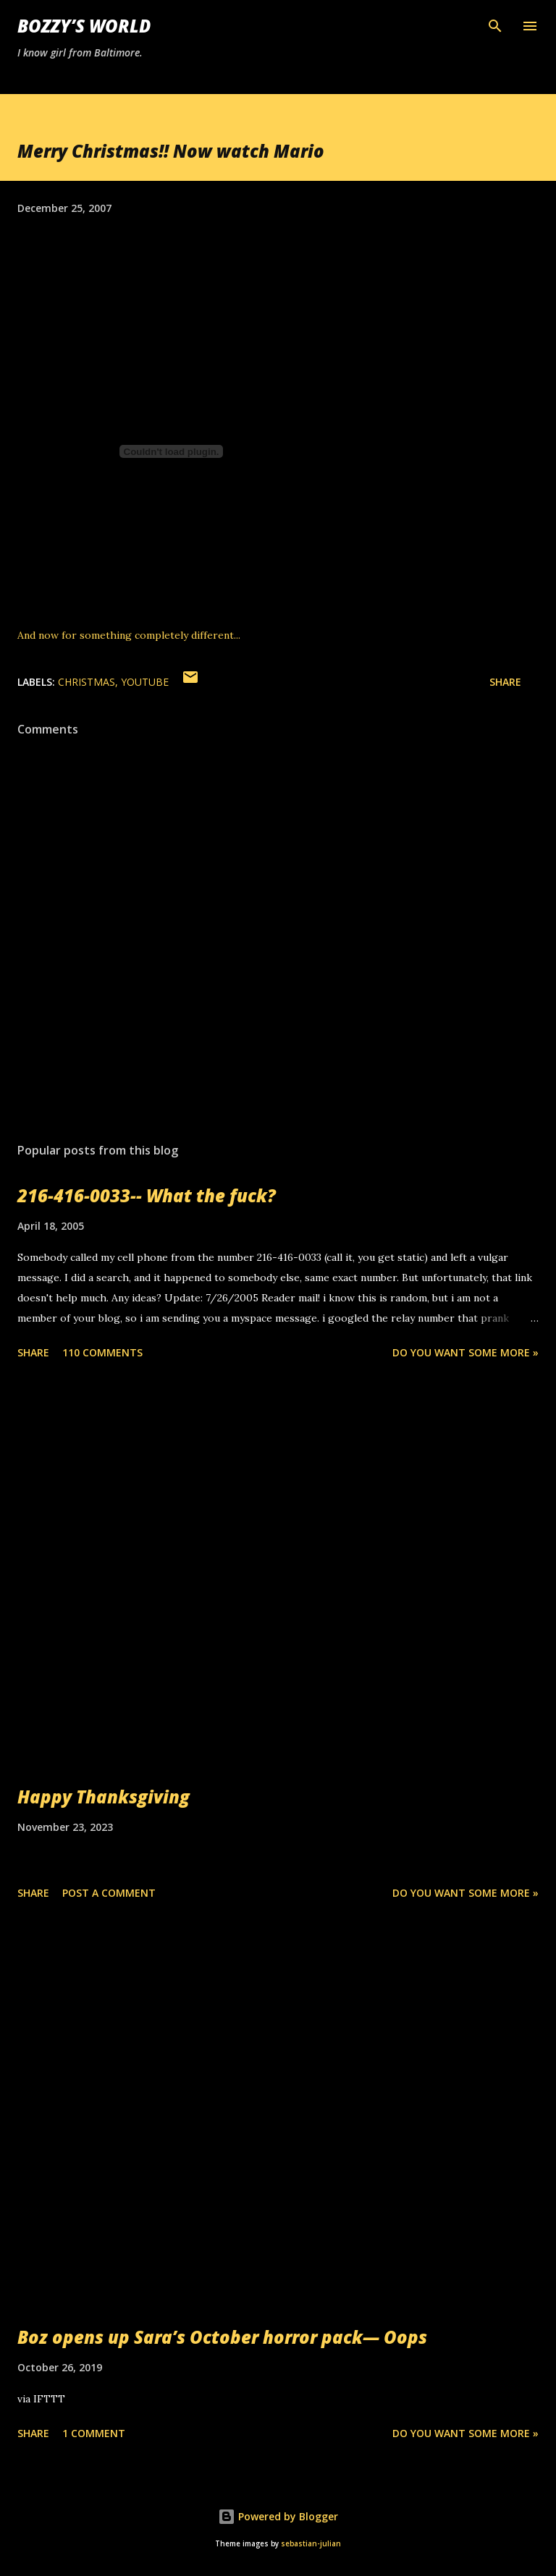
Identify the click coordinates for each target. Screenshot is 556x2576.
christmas (86, 682)
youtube (145, 682)
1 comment (93, 2433)
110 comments (102, 1352)
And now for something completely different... (128, 635)
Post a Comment (109, 1893)
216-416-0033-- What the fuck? (146, 1195)
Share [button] (505, 682)
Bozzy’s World (84, 26)
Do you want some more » (465, 1352)
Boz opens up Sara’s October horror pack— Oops (222, 2337)
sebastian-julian (311, 2544)
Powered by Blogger (278, 2516)
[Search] (495, 26)
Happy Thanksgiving (103, 1796)
